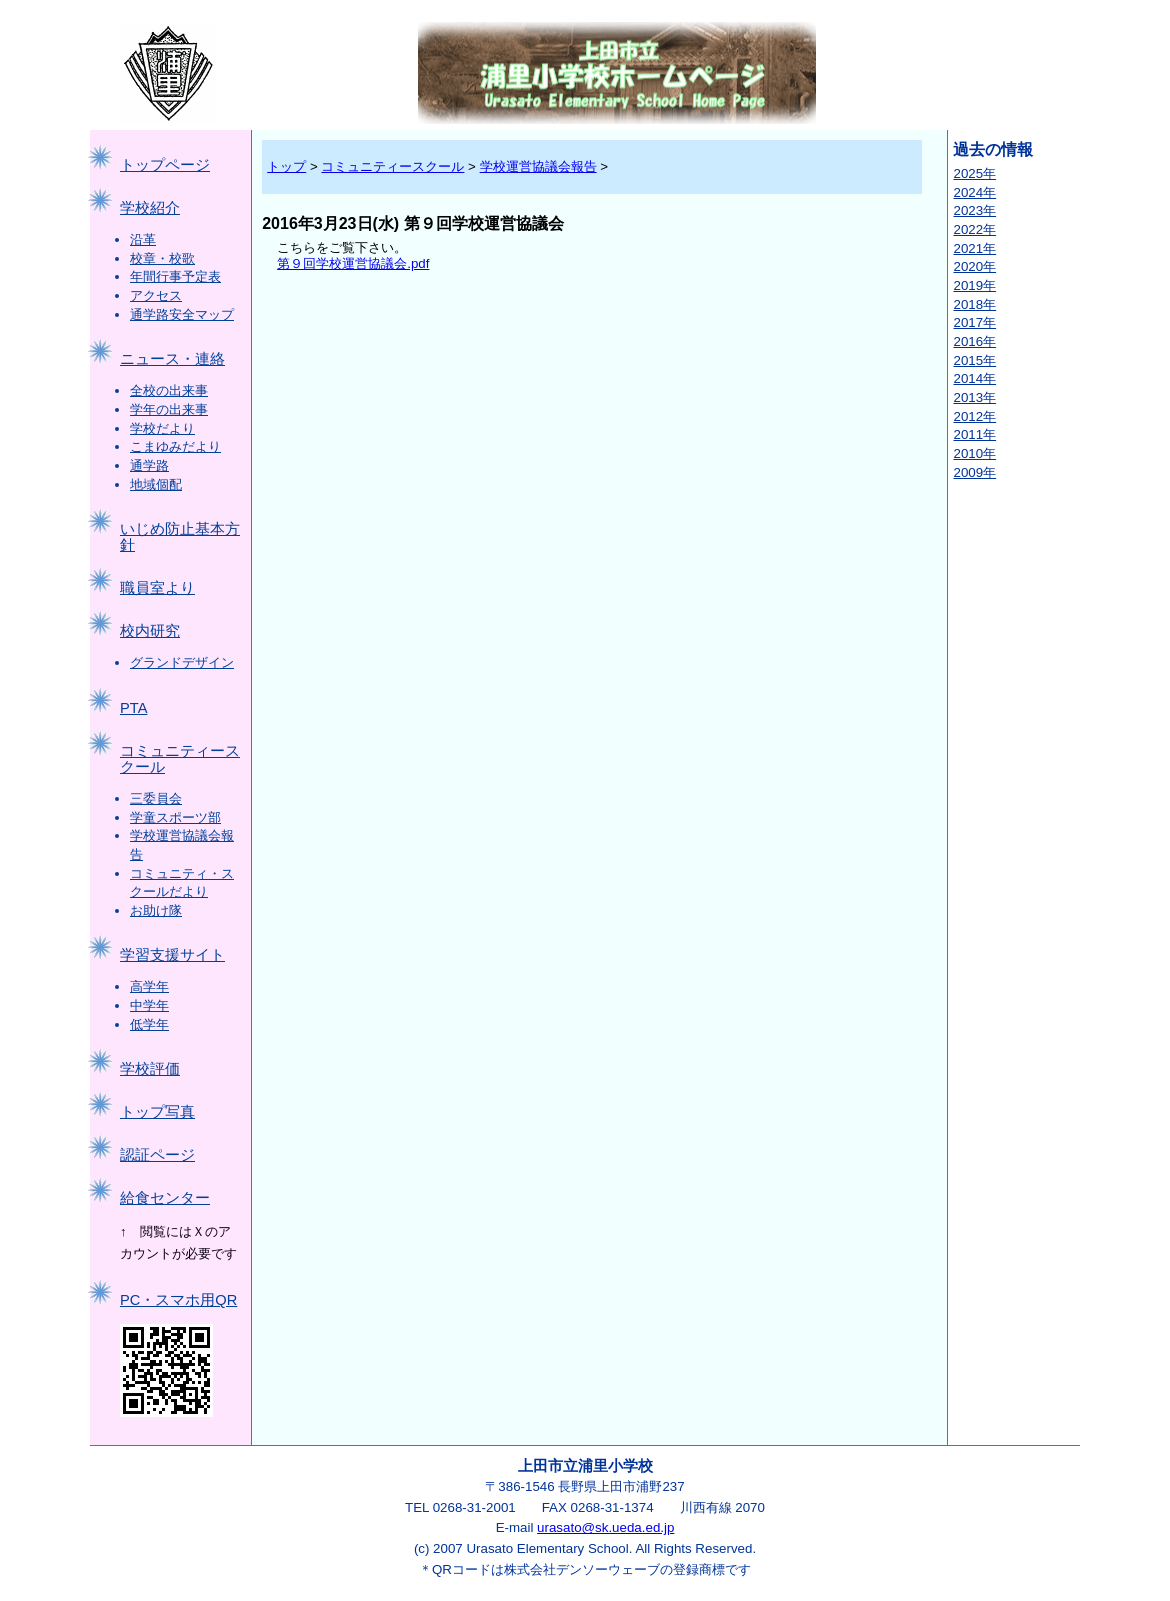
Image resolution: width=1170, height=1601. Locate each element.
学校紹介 (150, 208)
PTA (133, 708)
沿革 (143, 239)
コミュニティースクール (392, 166)
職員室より (157, 588)
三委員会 (156, 798)
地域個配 (156, 484)
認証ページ (157, 1155)
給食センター (165, 1198)
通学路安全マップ (182, 314)
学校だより (162, 428)
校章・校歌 (162, 258)
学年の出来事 (169, 409)
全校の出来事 (169, 390)
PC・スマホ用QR (178, 1300)
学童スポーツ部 (175, 817)
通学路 (149, 465)
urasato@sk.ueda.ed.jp (605, 1527)
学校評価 (150, 1069)
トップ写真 (157, 1112)
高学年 (149, 986)
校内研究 (150, 631)
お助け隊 (156, 910)
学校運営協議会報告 (538, 166)
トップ (286, 166)
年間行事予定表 (175, 276)
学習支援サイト (172, 955)
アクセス (156, 295)
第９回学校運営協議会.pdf (353, 263)
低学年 (149, 1024)
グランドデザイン (182, 662)
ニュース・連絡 (172, 359)
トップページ (165, 165)
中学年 (149, 1005)
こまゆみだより (175, 446)
